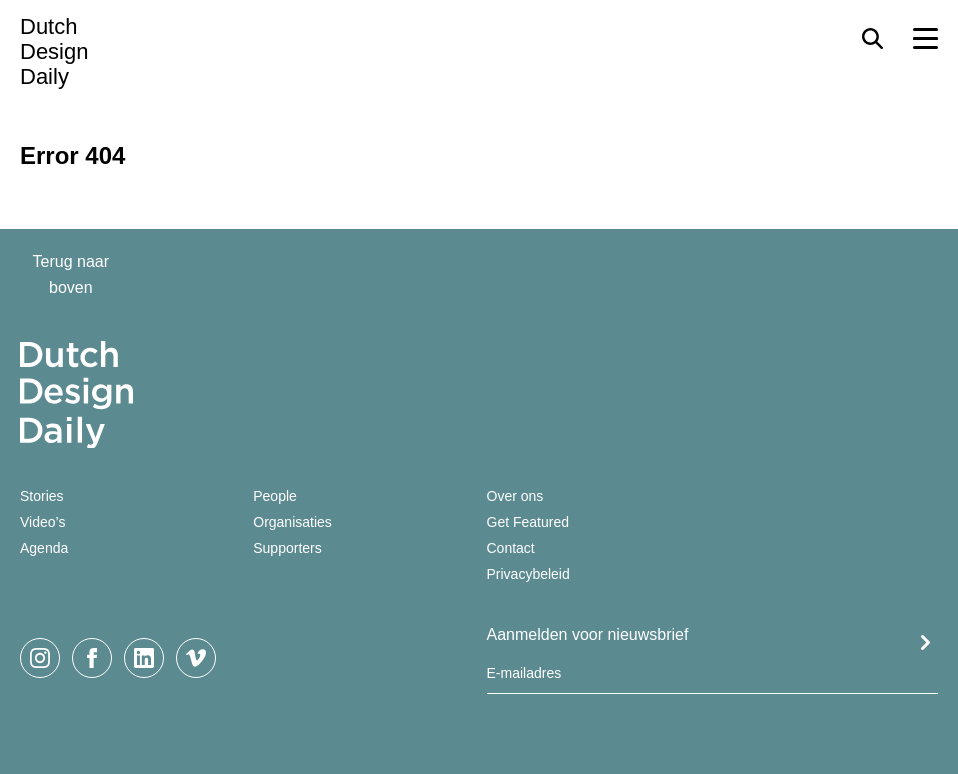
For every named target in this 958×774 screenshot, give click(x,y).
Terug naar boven (71, 274)
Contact (511, 548)
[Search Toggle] (872, 38)
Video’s (42, 522)
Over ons (515, 496)
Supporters (287, 548)
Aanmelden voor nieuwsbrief (588, 634)
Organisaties (292, 522)
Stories (42, 496)
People (275, 496)
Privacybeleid (528, 574)
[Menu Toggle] (925, 38)
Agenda (44, 548)
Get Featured (528, 522)
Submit (925, 642)
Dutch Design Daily (54, 51)
